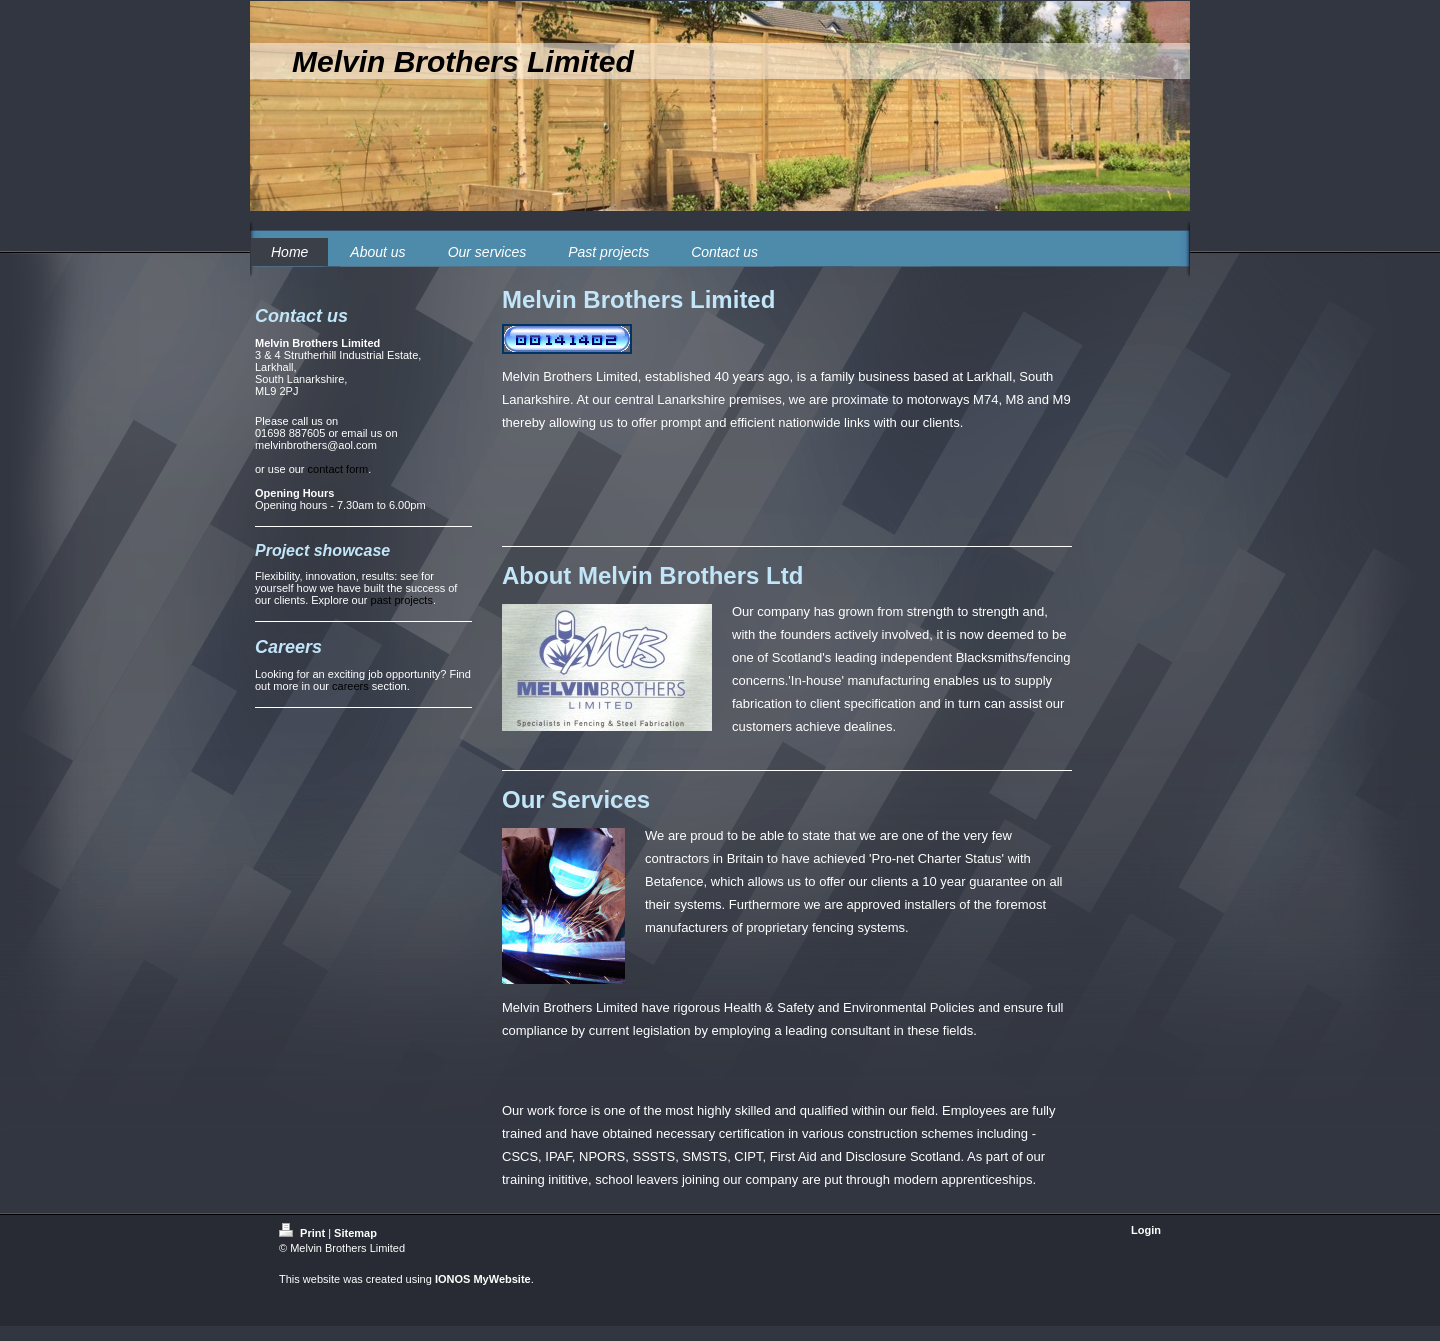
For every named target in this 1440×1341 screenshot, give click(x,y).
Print (303, 1233)
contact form (338, 469)
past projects (402, 600)
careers (350, 686)
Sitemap (355, 1233)
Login (1146, 1230)
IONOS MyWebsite (483, 1279)
